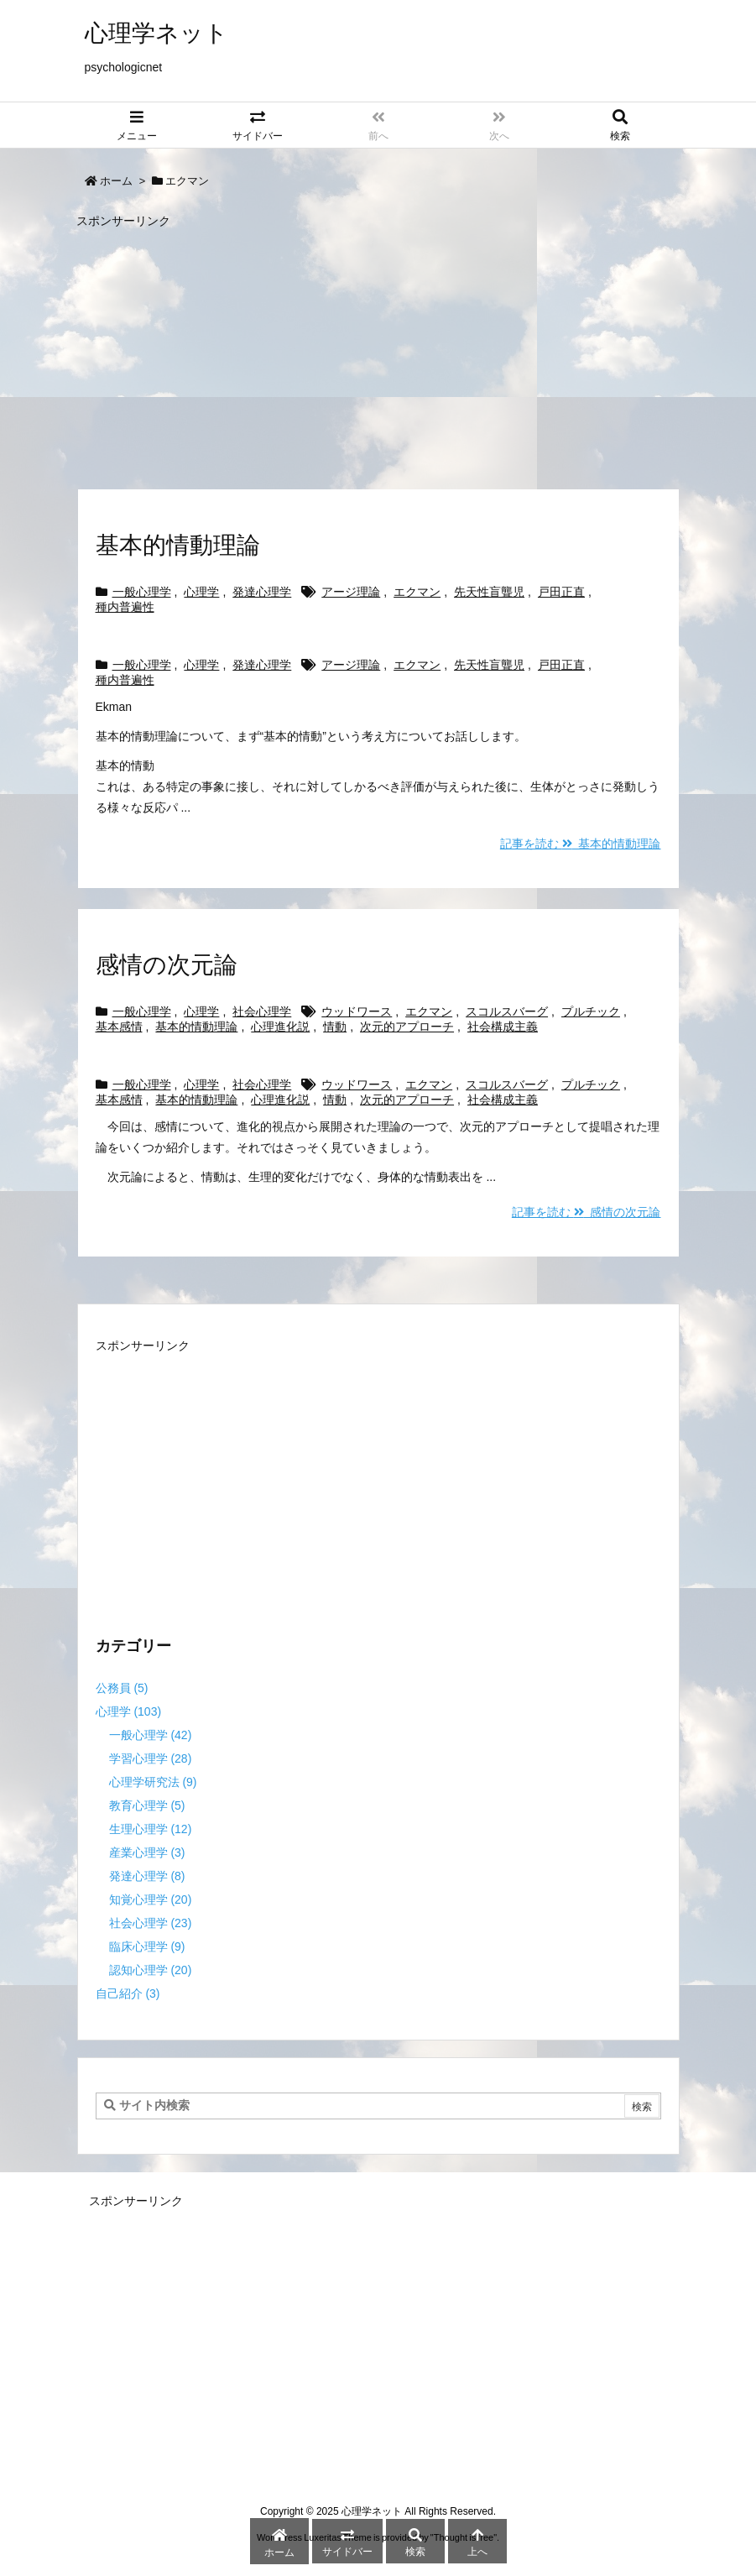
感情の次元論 (166, 965)
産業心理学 (147, 1852)
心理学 (201, 591)
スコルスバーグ (507, 1011)
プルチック (590, 1011)
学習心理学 (150, 1758)
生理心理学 (150, 1829)
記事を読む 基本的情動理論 (580, 843)
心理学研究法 (153, 1782)
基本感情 (119, 1026)
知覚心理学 (150, 1899)
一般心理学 (141, 591)
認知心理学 (150, 1970)
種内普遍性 (125, 607)
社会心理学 (261, 1011)
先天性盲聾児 (489, 591)
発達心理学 (261, 591)
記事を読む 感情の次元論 (586, 1212)
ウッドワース (356, 1011)
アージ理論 (350, 591)
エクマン (417, 591)
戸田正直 (561, 591)
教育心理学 (147, 1805)
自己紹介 (128, 1993)
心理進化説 (280, 1026)
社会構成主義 (502, 1026)
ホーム (116, 181)
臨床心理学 (147, 1946)
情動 (335, 1026)
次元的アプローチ (407, 1026)
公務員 (122, 1688)
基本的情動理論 (178, 545)
